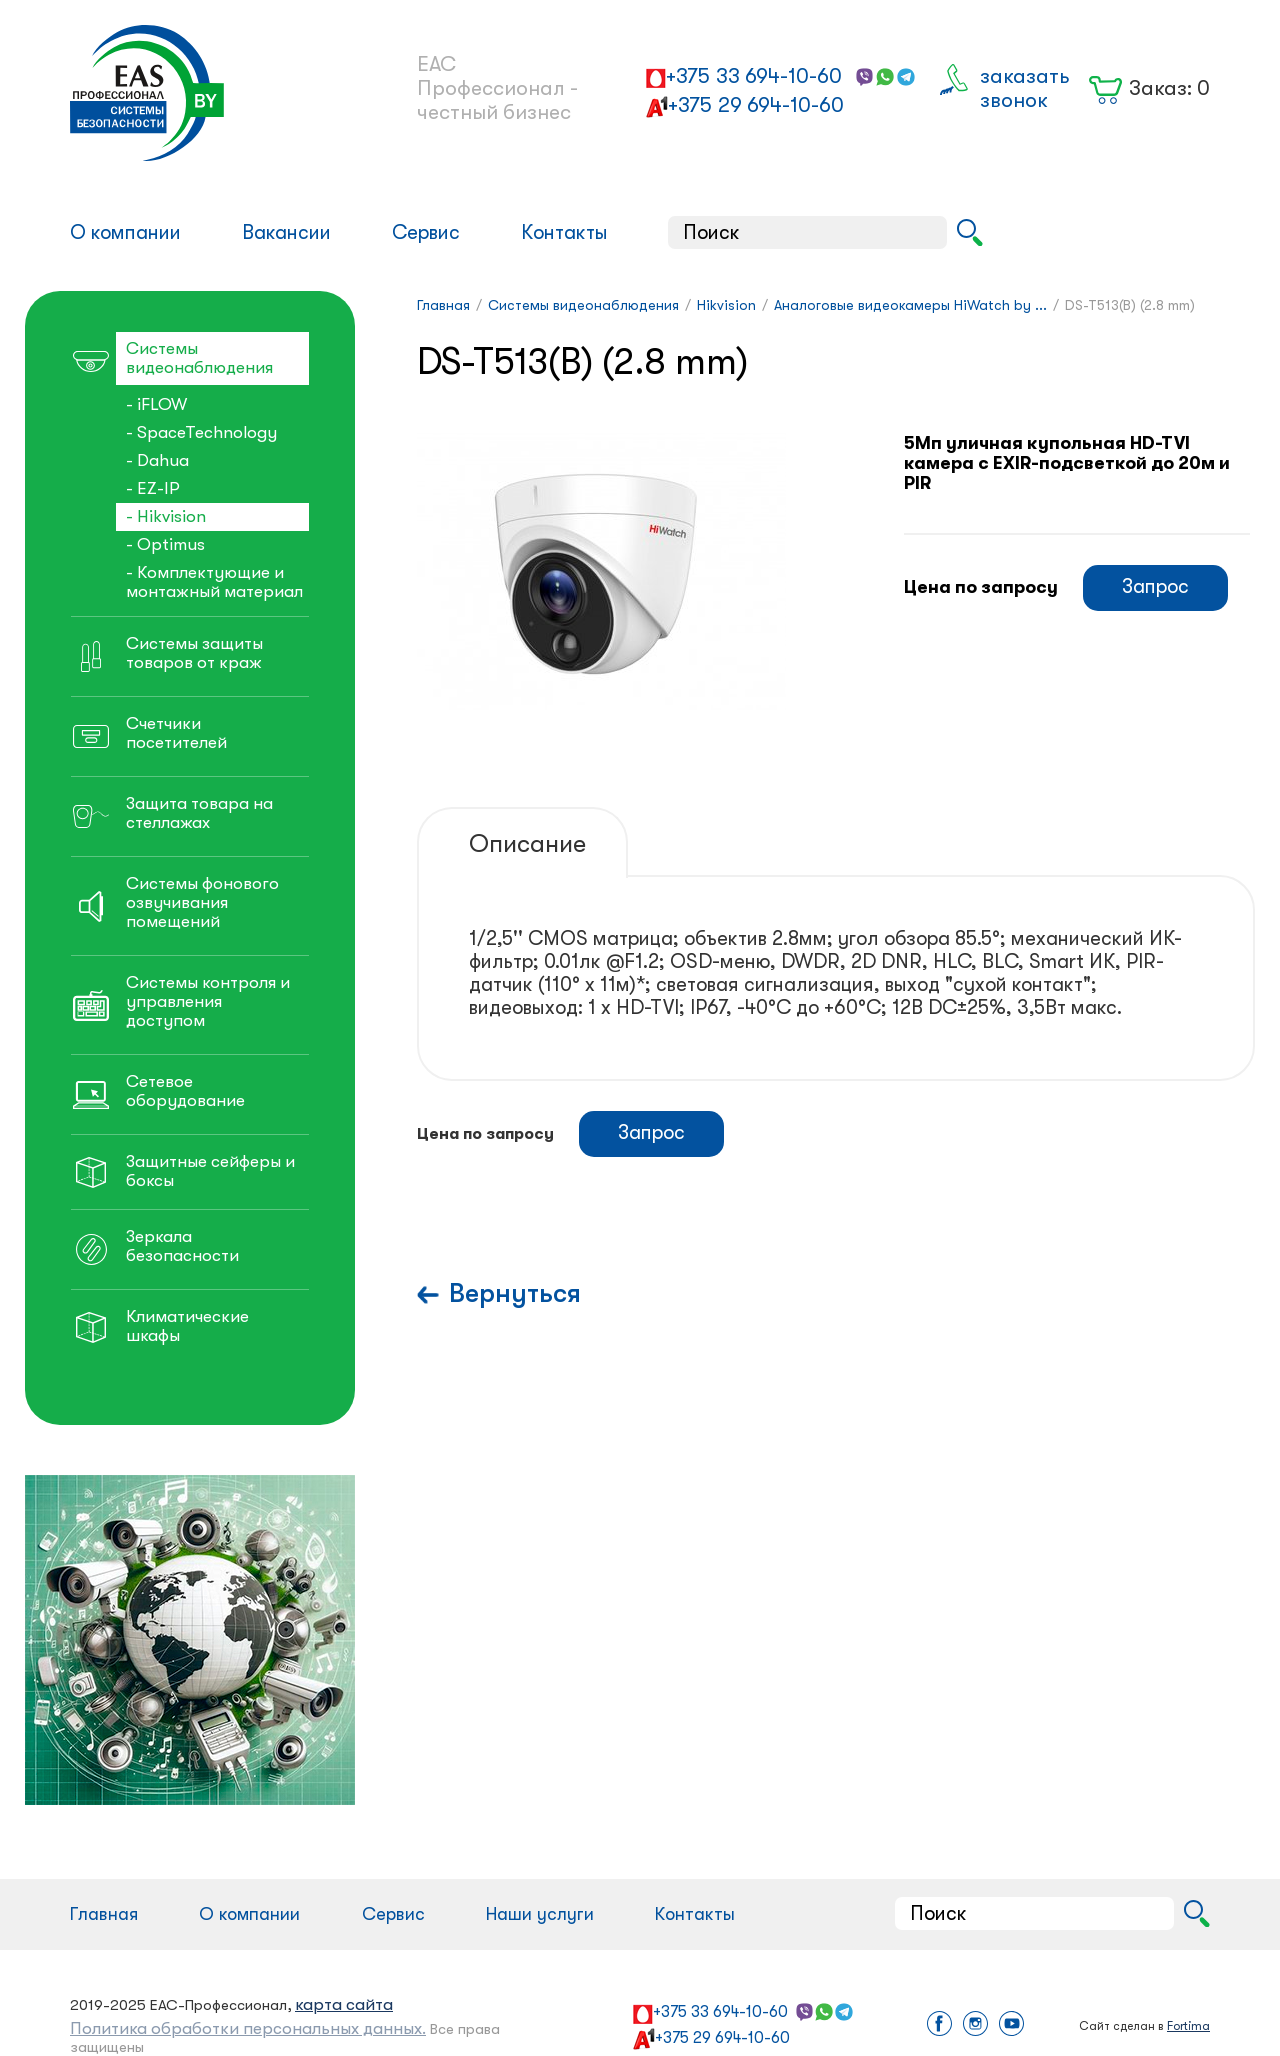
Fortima (1188, 2026)
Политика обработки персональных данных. (248, 2028)
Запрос (1155, 586)
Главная (104, 1914)
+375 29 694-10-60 (756, 105)
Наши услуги (540, 1914)
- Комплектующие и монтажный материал (214, 582)
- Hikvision (166, 516)
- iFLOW (156, 404)
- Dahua (157, 460)
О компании (125, 232)
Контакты (564, 232)
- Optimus (165, 544)
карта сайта (344, 2004)
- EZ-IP (153, 488)
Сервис (426, 232)
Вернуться (515, 1293)
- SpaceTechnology (201, 432)
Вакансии (286, 232)
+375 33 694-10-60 (754, 76)
